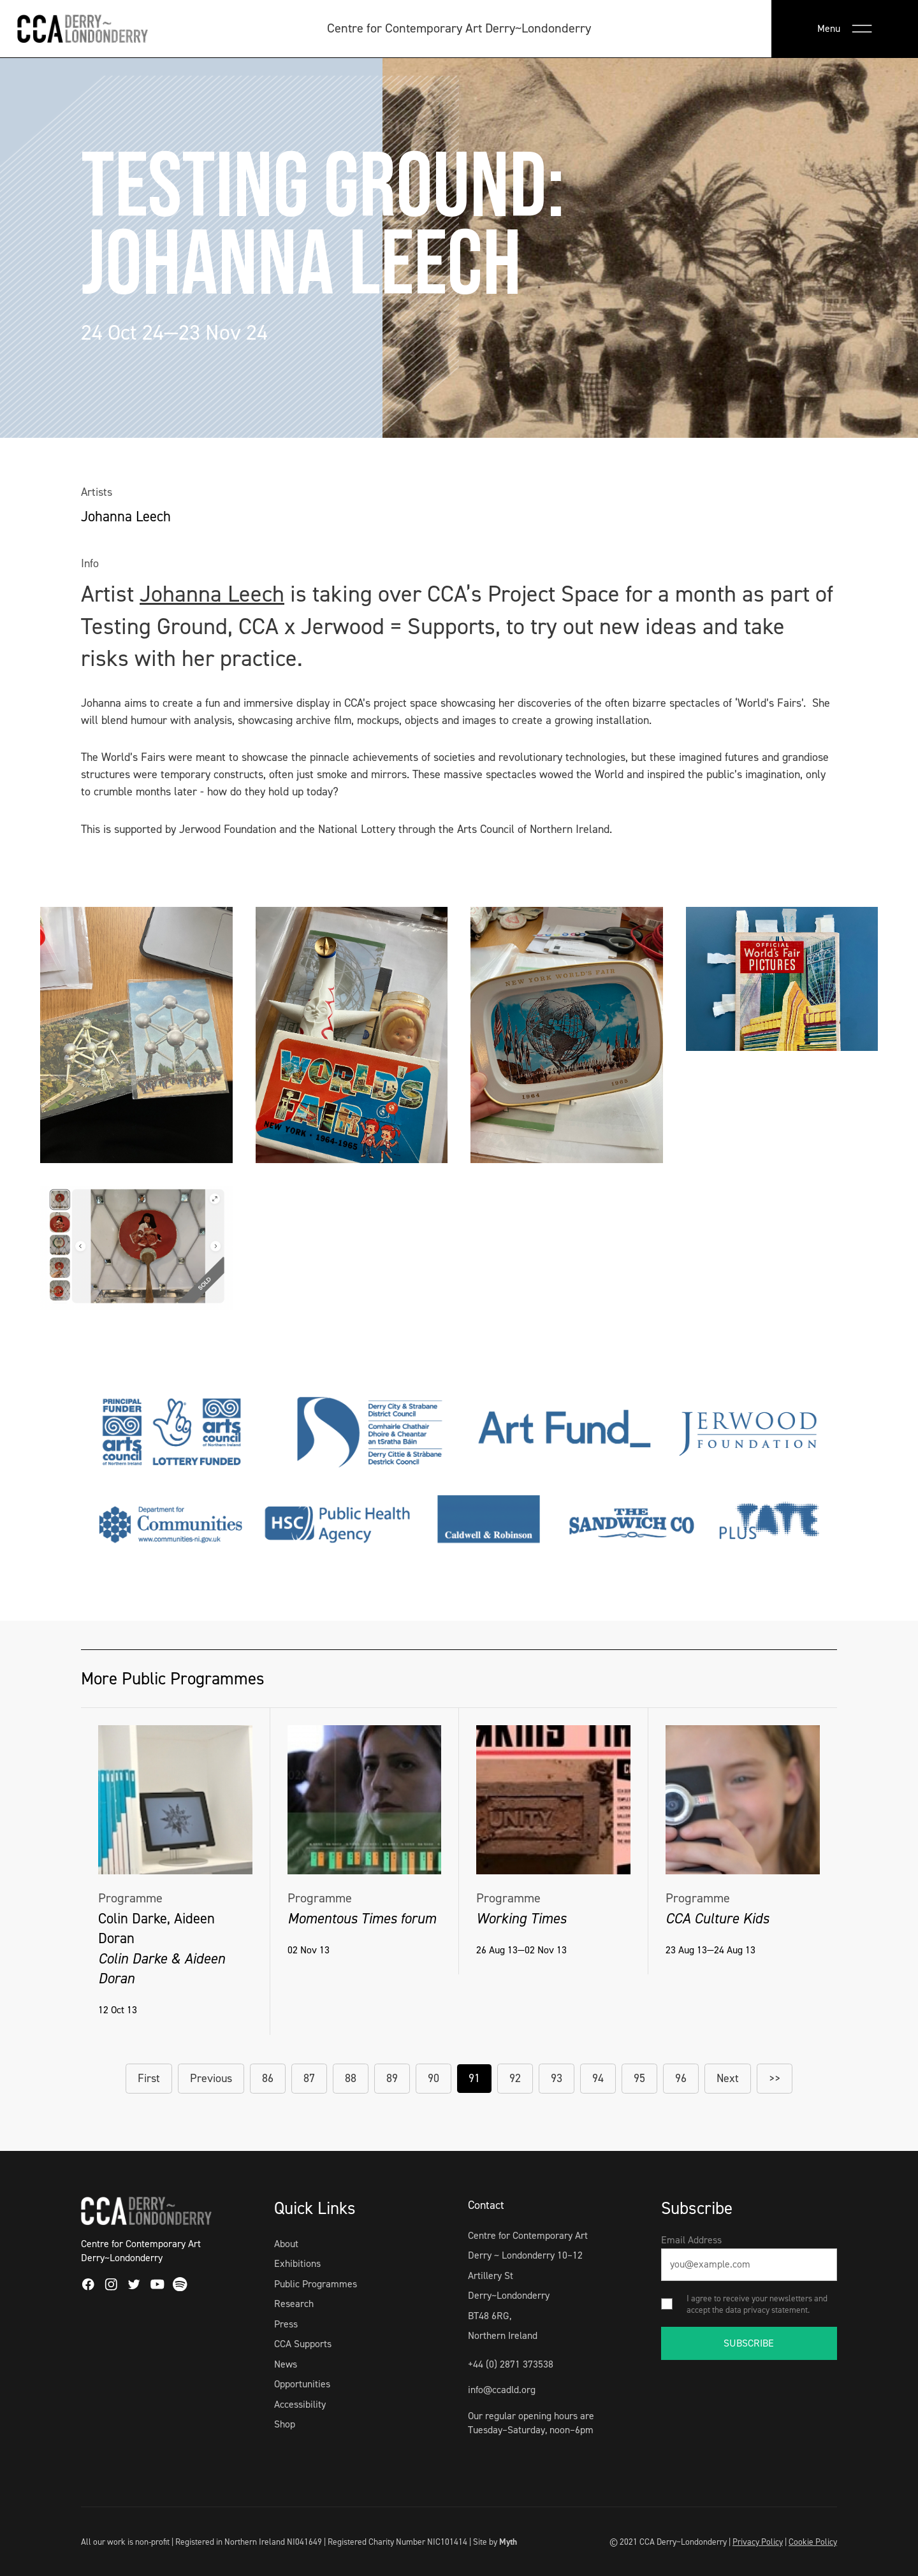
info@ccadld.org (502, 2389)
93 (556, 2078)
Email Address (691, 2240)
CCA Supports (303, 2343)
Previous (211, 2078)
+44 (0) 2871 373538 (510, 2364)
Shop (284, 2424)
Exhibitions (297, 2263)
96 (681, 2078)
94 (598, 2078)
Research (294, 2303)
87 (309, 2078)
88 (350, 2078)
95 (639, 2078)
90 (433, 2078)
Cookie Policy (813, 2541)
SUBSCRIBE (749, 2343)
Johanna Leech (212, 594)
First (149, 2078)
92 (515, 2078)
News (285, 2364)
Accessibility (300, 2404)
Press (286, 2324)
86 (267, 2078)
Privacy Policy (757, 2541)
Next (728, 2078)
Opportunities (302, 2384)
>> (774, 2078)
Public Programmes (315, 2283)
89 (392, 2078)
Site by (495, 2541)
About (286, 2243)
